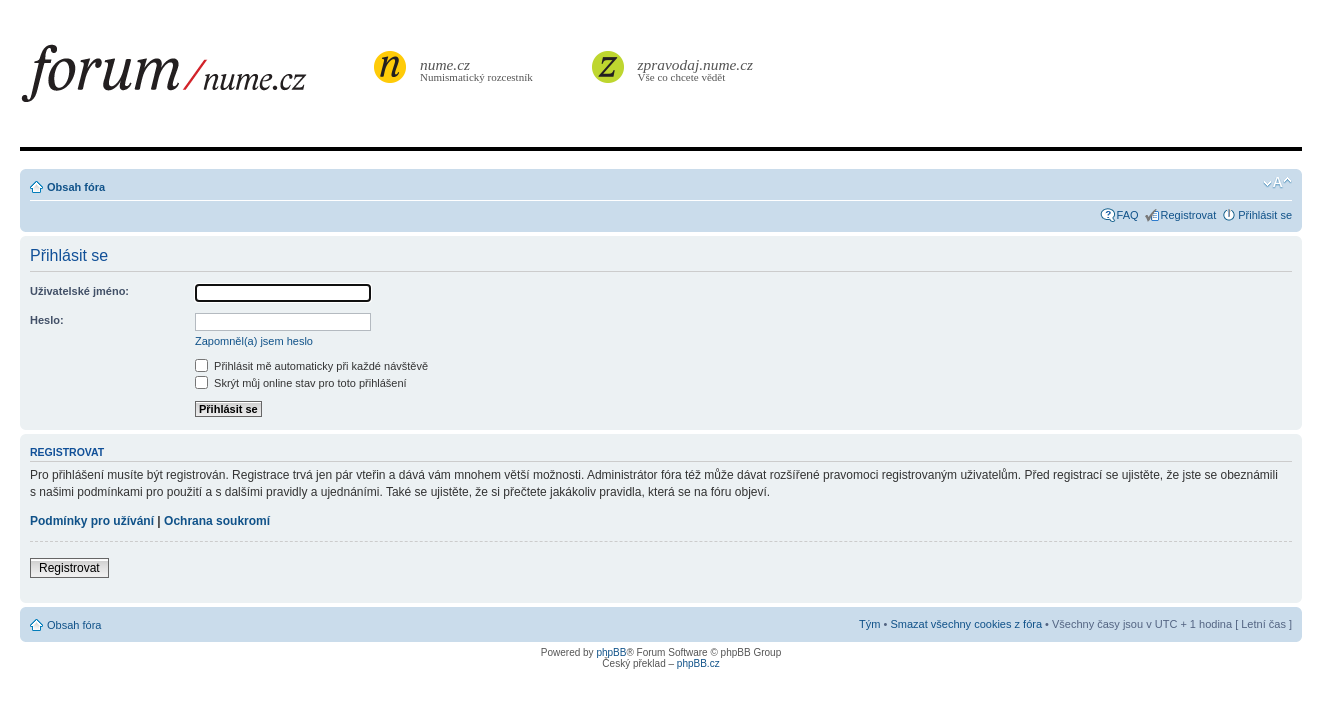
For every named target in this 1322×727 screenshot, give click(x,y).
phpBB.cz (698, 663)
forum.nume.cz (195, 79)
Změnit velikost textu (1277, 183)
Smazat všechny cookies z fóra (966, 624)
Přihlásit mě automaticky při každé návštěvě (311, 366)
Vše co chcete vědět (696, 69)
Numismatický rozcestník (479, 69)
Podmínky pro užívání (92, 521)
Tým (869, 624)
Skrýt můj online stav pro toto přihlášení (301, 383)
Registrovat (1189, 215)
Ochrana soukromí (217, 521)
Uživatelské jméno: (79, 291)
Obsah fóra (76, 187)
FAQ (1128, 215)
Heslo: (47, 320)
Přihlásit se (1265, 215)
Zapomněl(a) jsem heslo (254, 341)
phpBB (611, 652)
